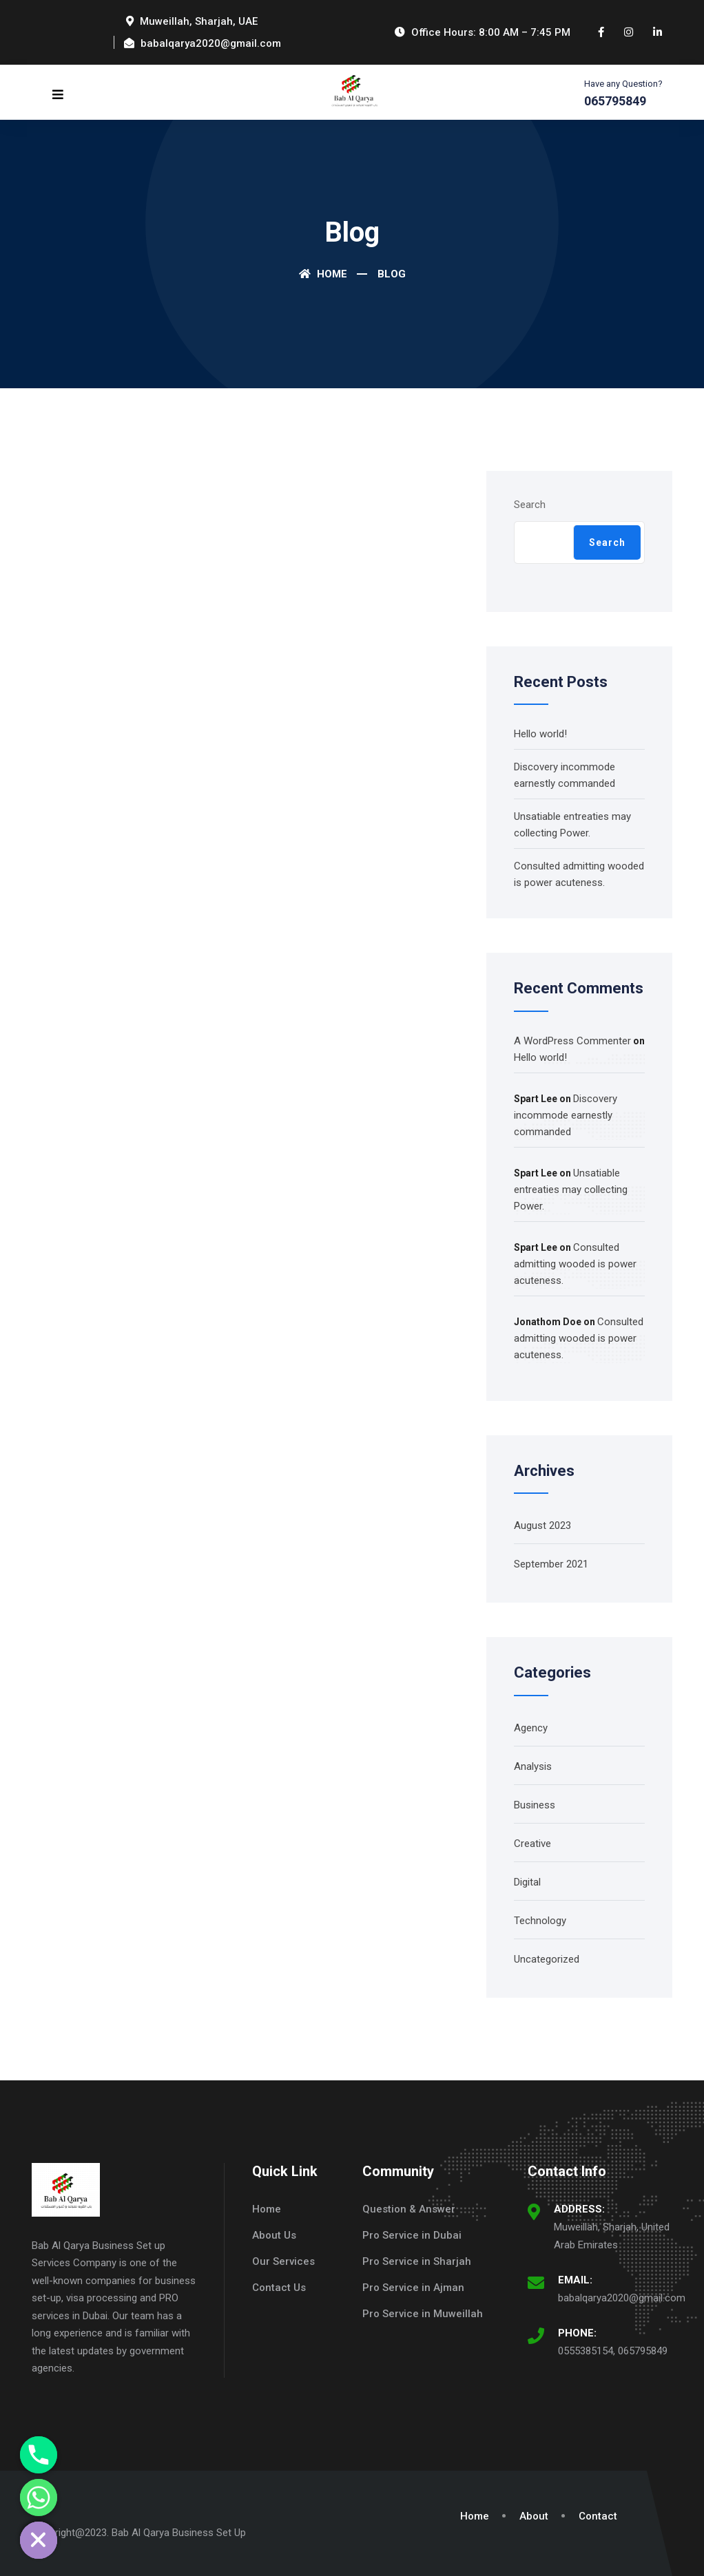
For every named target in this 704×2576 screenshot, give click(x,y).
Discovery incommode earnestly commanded (565, 1115)
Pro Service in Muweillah (422, 2314)
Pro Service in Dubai (412, 2235)
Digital (527, 1882)
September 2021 (551, 1564)
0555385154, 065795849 (612, 2351)
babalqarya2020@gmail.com (621, 2298)
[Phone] (38, 2454)
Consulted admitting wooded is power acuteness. (575, 1264)
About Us (274, 2235)
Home (323, 274)
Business (534, 1805)
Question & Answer (408, 2209)
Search (530, 504)
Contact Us (279, 2287)
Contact (598, 2516)
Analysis (533, 1766)
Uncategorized (546, 1959)
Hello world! (540, 734)
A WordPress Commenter (572, 1041)
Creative (532, 1843)
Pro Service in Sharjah (416, 2261)
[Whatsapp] (38, 2497)
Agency (531, 1728)
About (533, 2516)
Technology (540, 1920)
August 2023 (542, 1525)
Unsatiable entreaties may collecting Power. (571, 1189)
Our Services (283, 2261)
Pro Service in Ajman (413, 2287)
